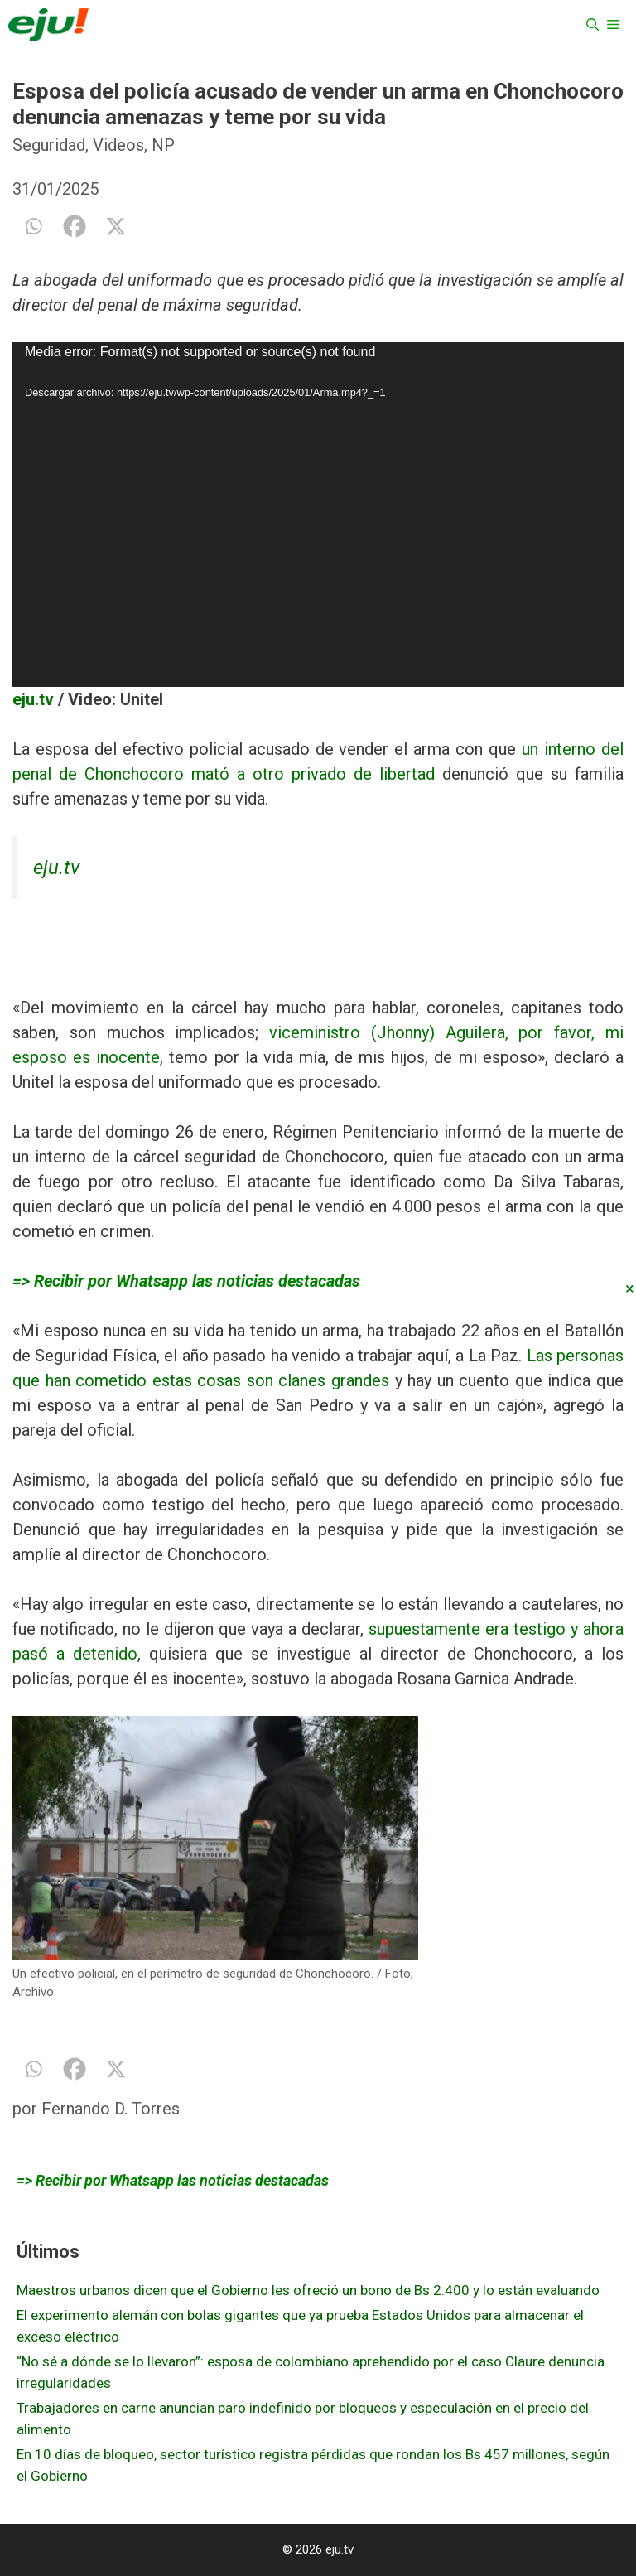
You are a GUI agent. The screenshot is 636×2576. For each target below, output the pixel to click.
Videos (118, 145)
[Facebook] (74, 226)
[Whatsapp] (33, 226)
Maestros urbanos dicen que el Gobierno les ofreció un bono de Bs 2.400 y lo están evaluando (308, 2290)
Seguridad (48, 145)
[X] (116, 226)
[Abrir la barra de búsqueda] (592, 25)
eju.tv (33, 699)
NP (163, 145)
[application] (318, 514)
